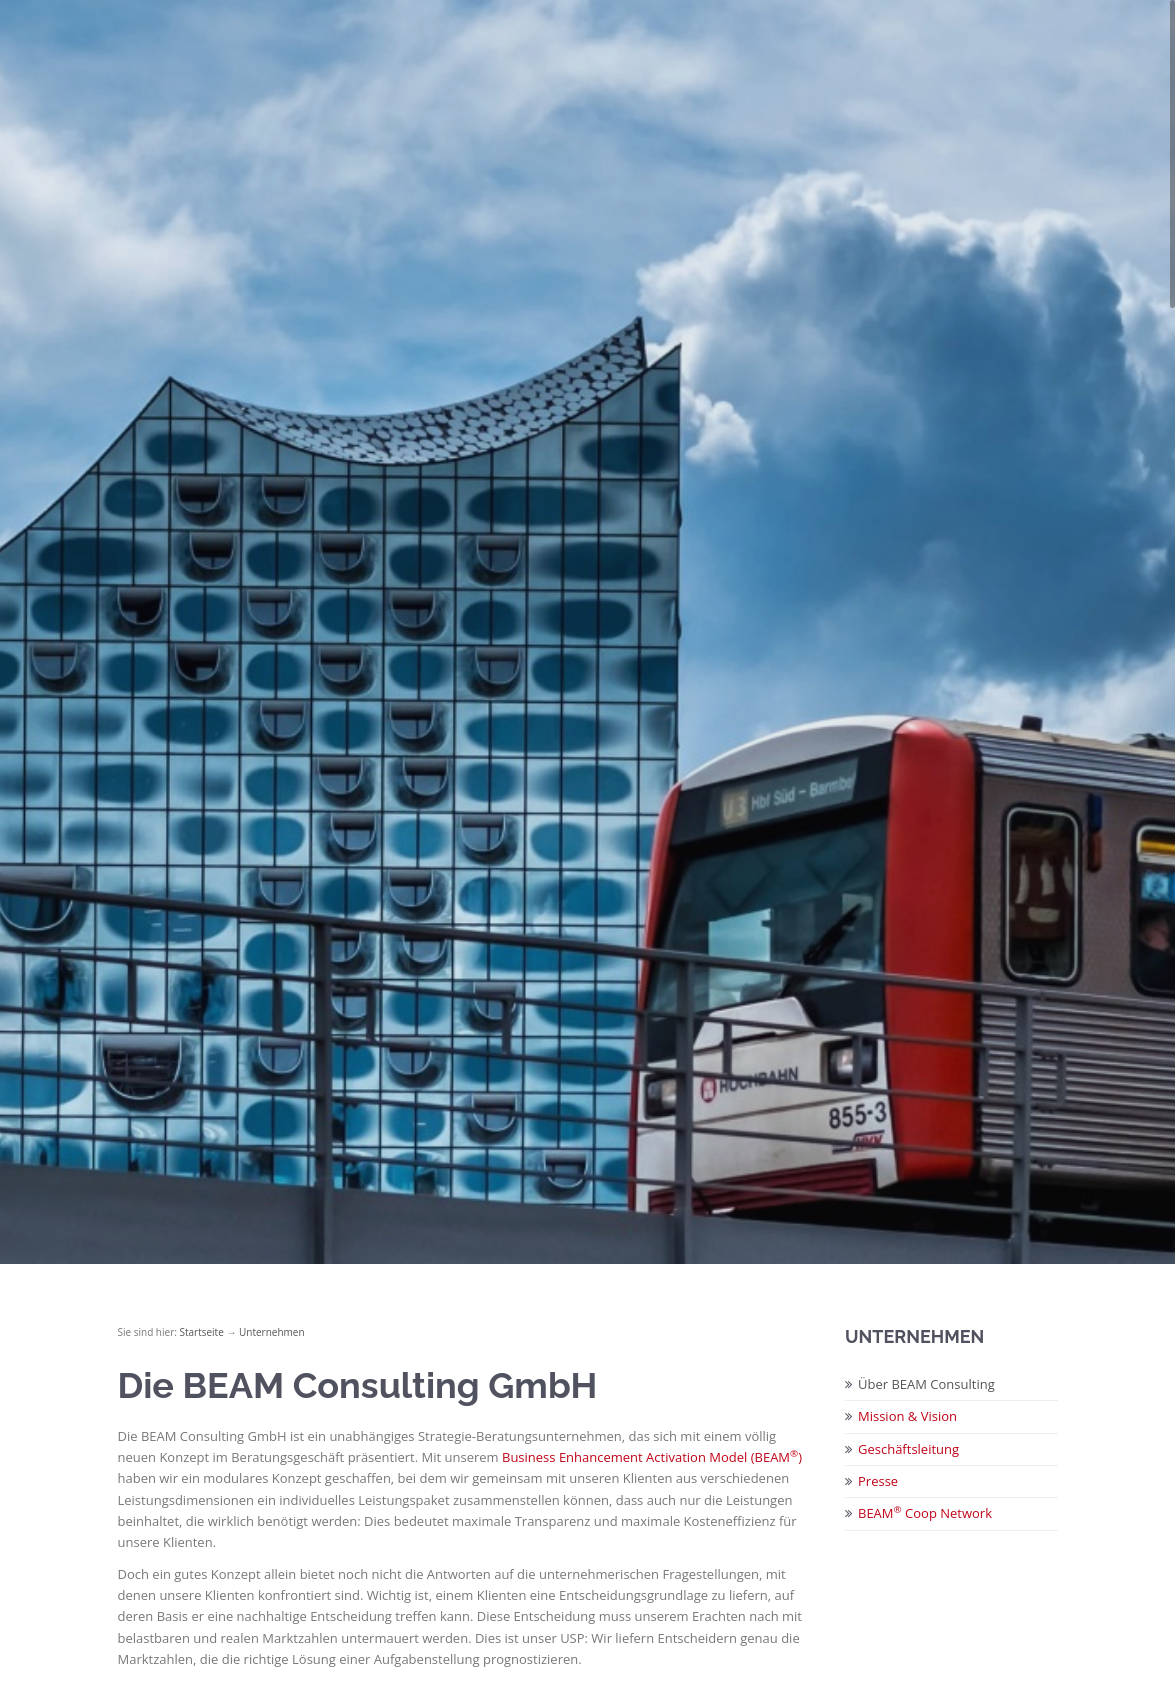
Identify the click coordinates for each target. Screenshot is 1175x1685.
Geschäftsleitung (908, 1449)
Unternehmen (272, 1332)
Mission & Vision (907, 1416)
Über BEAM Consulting (926, 1384)
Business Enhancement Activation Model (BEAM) (652, 1457)
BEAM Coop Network (925, 1513)
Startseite (201, 1332)
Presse (878, 1481)
